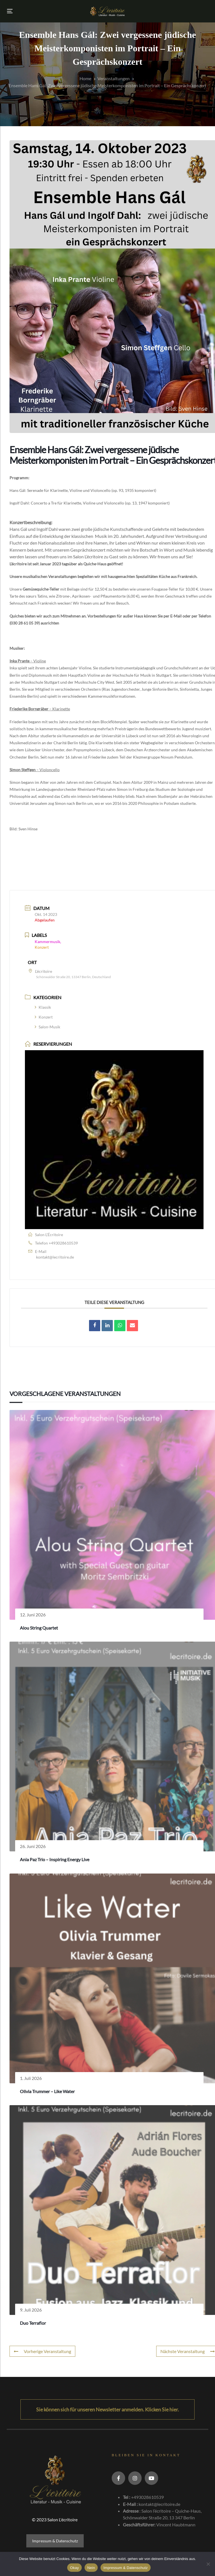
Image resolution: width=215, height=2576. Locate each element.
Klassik (43, 1007)
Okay (74, 2568)
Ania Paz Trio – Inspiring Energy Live (54, 1859)
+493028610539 (63, 1243)
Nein (91, 2568)
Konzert (44, 1017)
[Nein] (208, 2564)
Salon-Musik (47, 1026)
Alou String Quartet (39, 1627)
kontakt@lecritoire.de (55, 1257)
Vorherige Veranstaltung (42, 2351)
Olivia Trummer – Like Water (47, 2091)
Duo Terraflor (33, 2323)
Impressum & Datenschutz (55, 2540)
